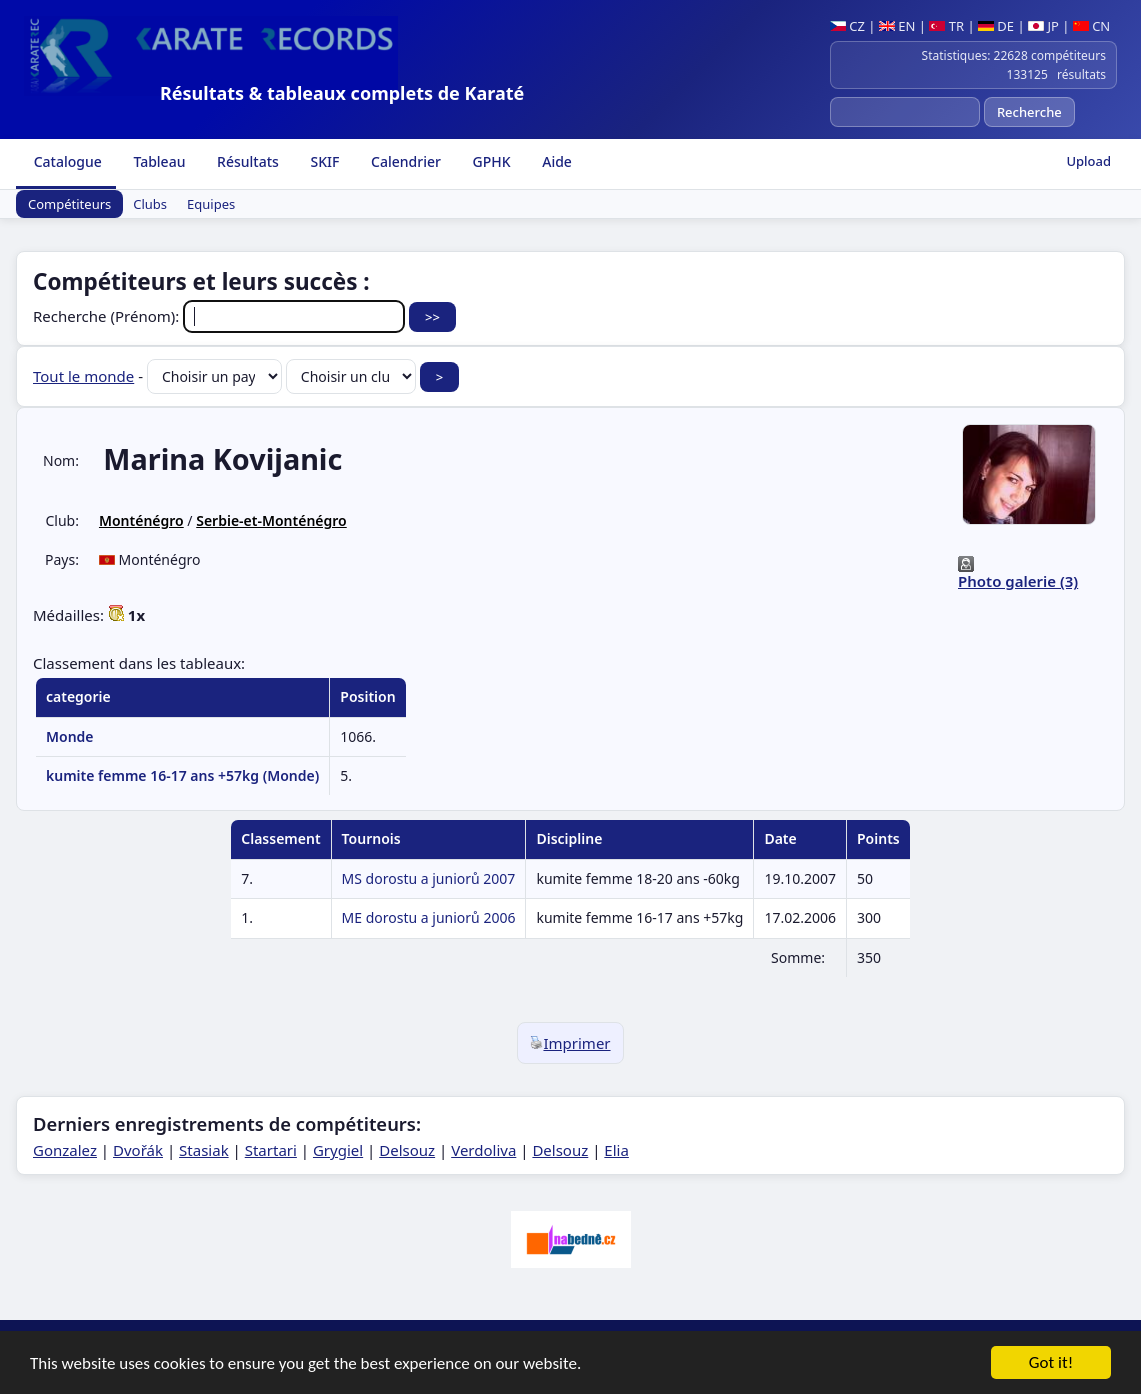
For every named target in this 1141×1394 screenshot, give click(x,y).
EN (897, 26)
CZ (847, 26)
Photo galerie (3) (1018, 581)
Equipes (211, 204)
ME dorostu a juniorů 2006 (429, 917)
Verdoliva (483, 1150)
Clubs (150, 204)
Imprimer (570, 1043)
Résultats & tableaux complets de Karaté (342, 93)
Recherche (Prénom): (221, 316)
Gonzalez (65, 1150)
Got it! (1051, 1364)
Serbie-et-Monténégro (271, 520)
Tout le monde (83, 376)
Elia (616, 1150)
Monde (70, 736)
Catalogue (66, 161)
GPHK (490, 161)
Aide (555, 161)
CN (1091, 26)
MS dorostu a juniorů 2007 (429, 878)
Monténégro (141, 520)
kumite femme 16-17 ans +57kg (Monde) (182, 775)
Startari (271, 1150)
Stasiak (204, 1150)
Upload (1088, 161)
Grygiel (338, 1150)
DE (996, 26)
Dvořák (138, 1150)
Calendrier (403, 161)
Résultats (245, 161)
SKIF (323, 161)
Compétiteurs (69, 204)
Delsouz (407, 1150)
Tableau (158, 161)
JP (1043, 26)
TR (946, 26)
